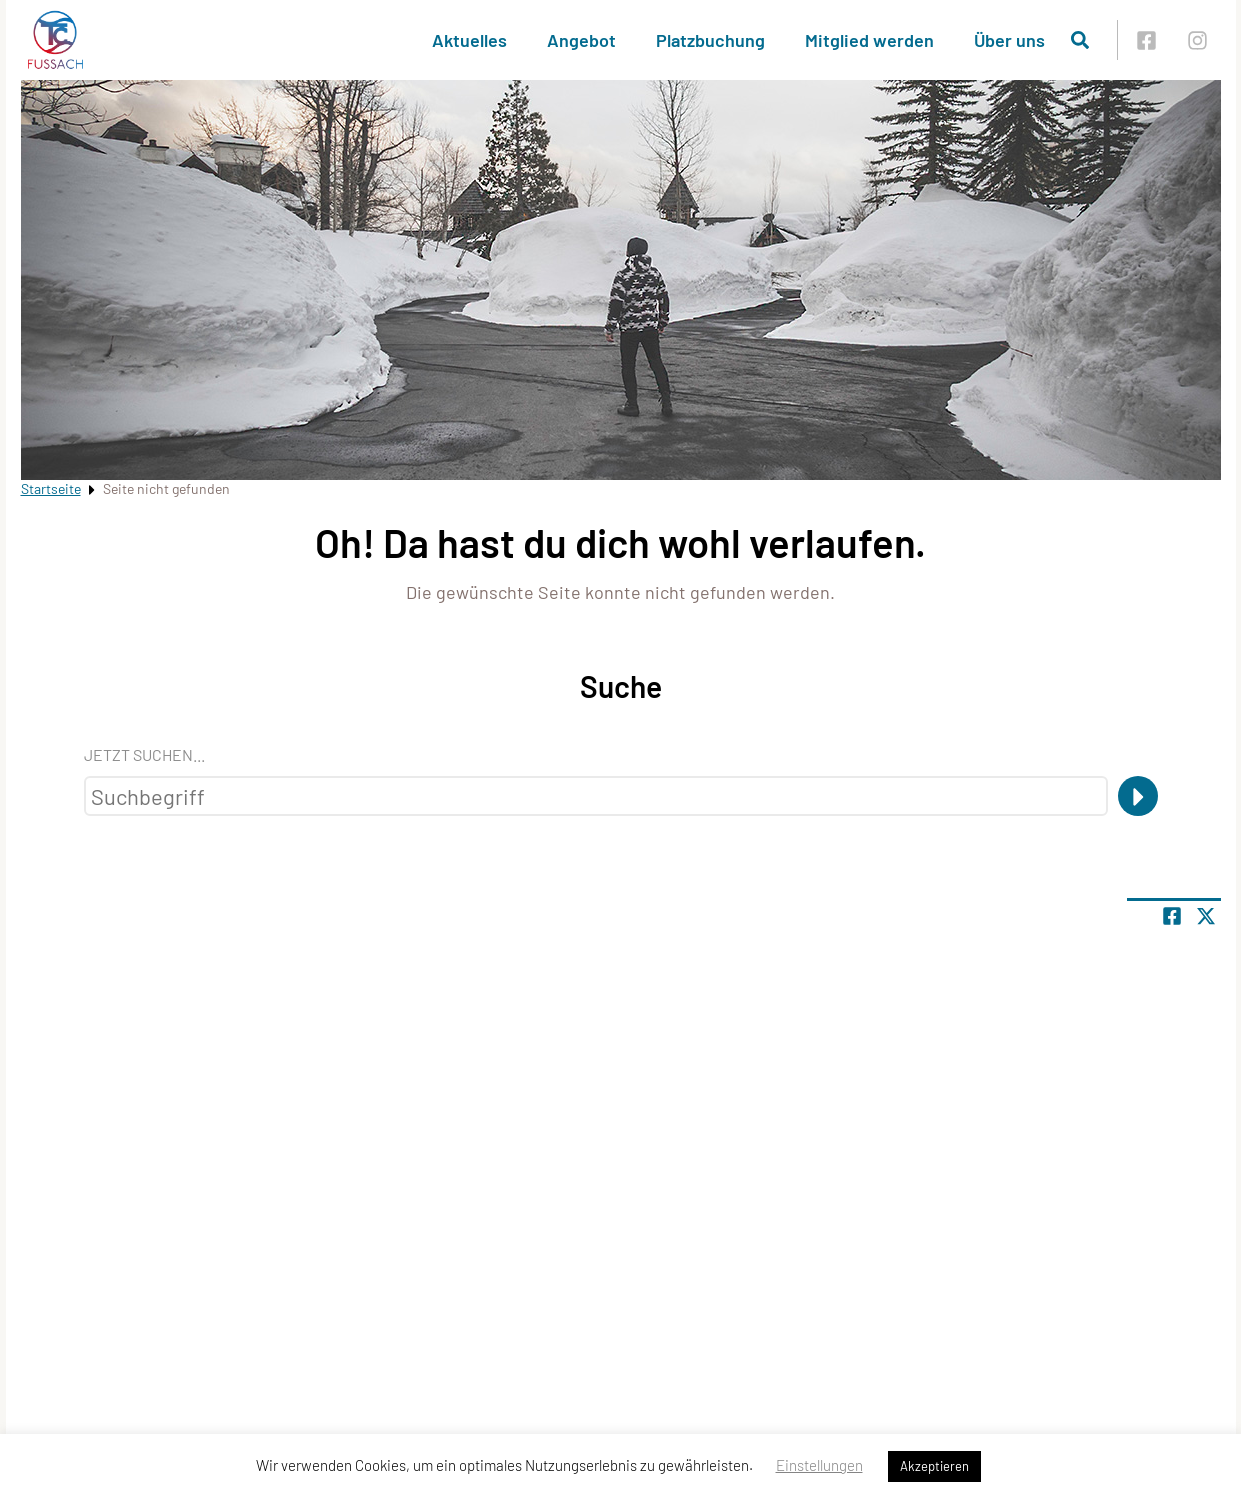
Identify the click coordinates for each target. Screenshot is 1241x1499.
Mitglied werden (869, 40)
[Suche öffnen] (1080, 40)
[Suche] (1138, 796)
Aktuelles (469, 40)
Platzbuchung (710, 40)
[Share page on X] (1206, 916)
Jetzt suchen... (144, 754)
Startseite (51, 488)
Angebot (581, 40)
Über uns (1009, 40)
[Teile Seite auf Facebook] (1172, 916)
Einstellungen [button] (819, 1465)
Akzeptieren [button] (934, 1466)
